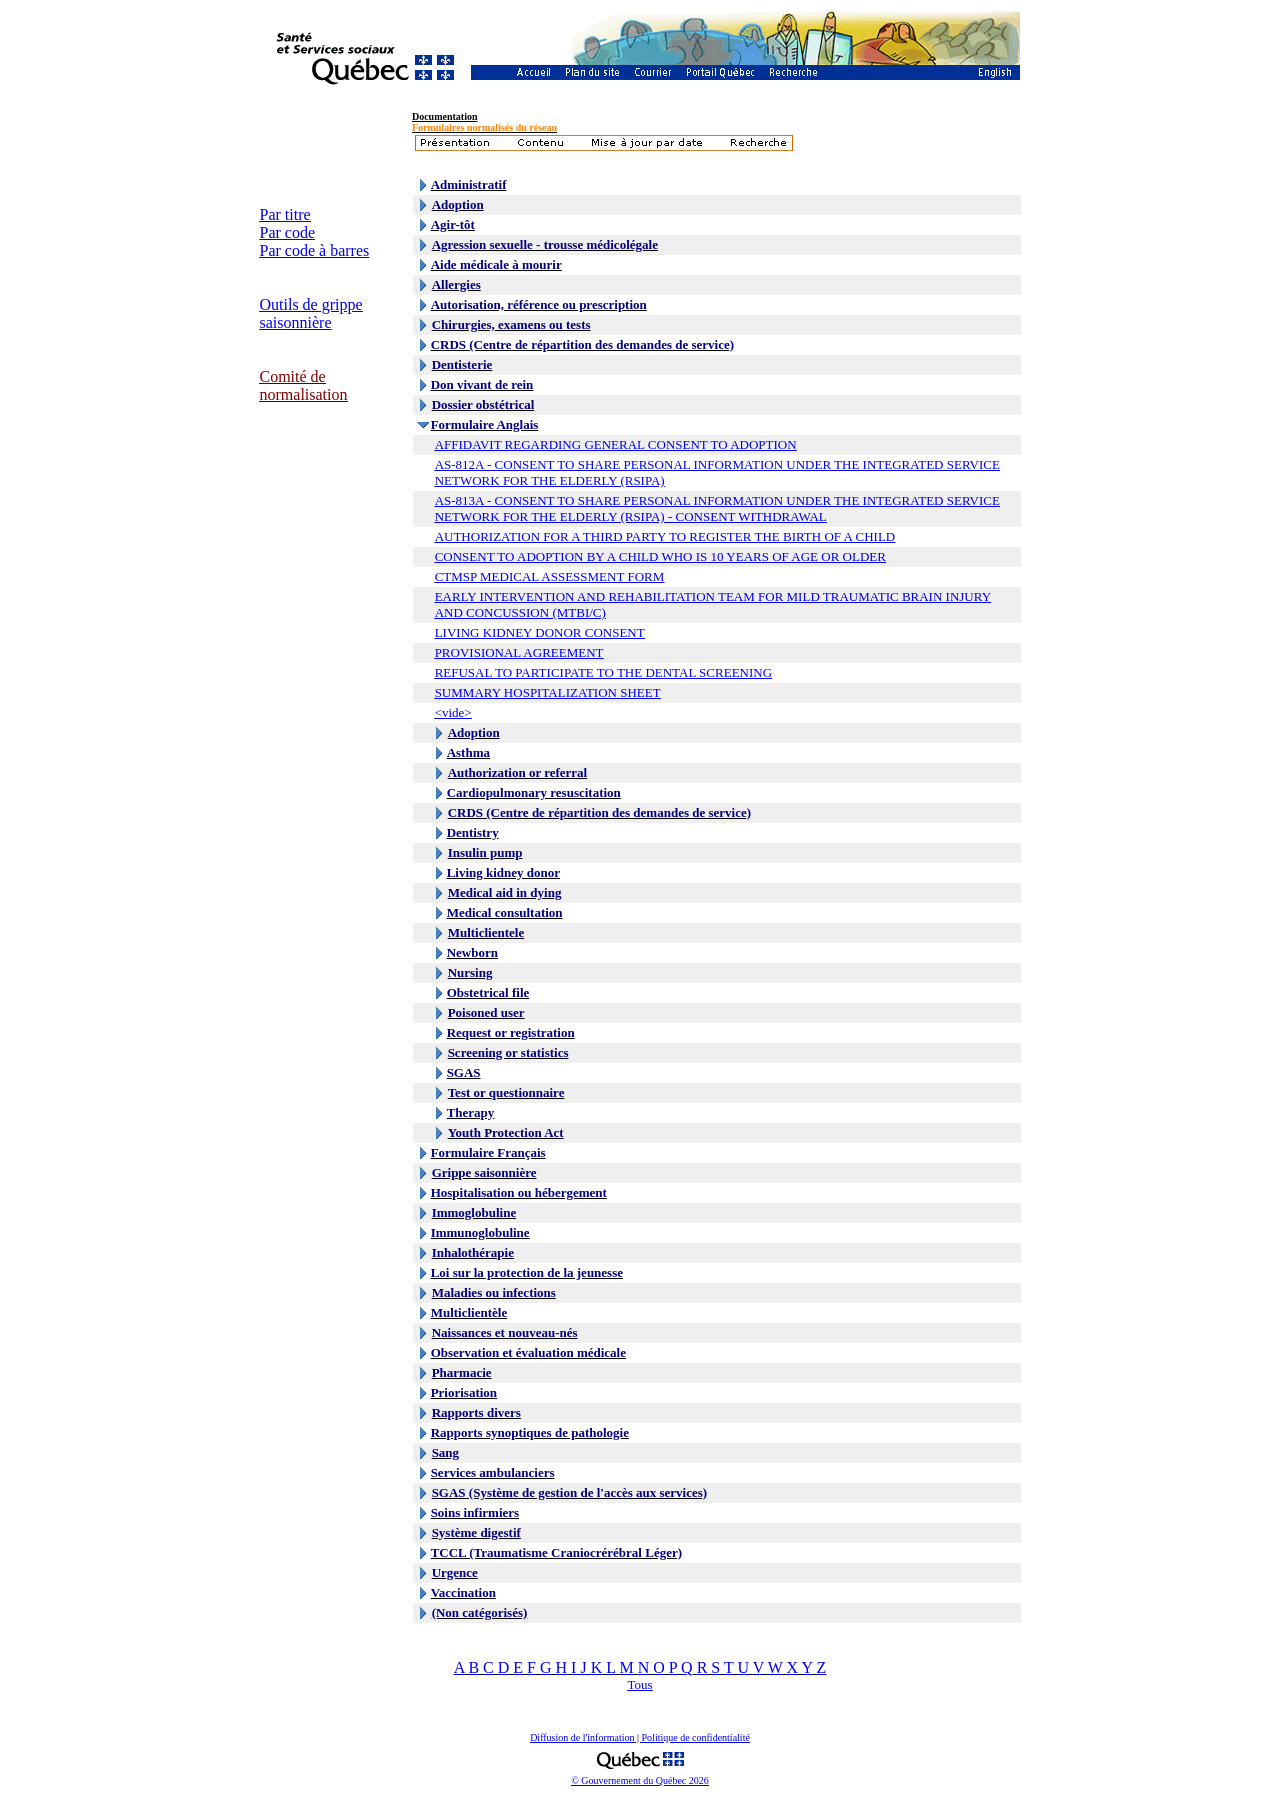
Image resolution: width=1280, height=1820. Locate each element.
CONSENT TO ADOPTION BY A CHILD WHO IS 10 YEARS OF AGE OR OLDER (660, 556)
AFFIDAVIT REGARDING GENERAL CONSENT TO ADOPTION (616, 444)
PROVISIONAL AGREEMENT (519, 652)
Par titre (285, 214)
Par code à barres (315, 250)
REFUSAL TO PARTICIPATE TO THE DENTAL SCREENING (603, 672)
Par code (288, 232)
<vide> (453, 712)
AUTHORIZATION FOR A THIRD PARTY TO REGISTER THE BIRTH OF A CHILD (665, 536)
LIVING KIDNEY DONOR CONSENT (540, 632)
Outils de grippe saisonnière (311, 313)
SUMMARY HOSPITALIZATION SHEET (548, 692)
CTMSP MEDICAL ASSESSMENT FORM (550, 576)
